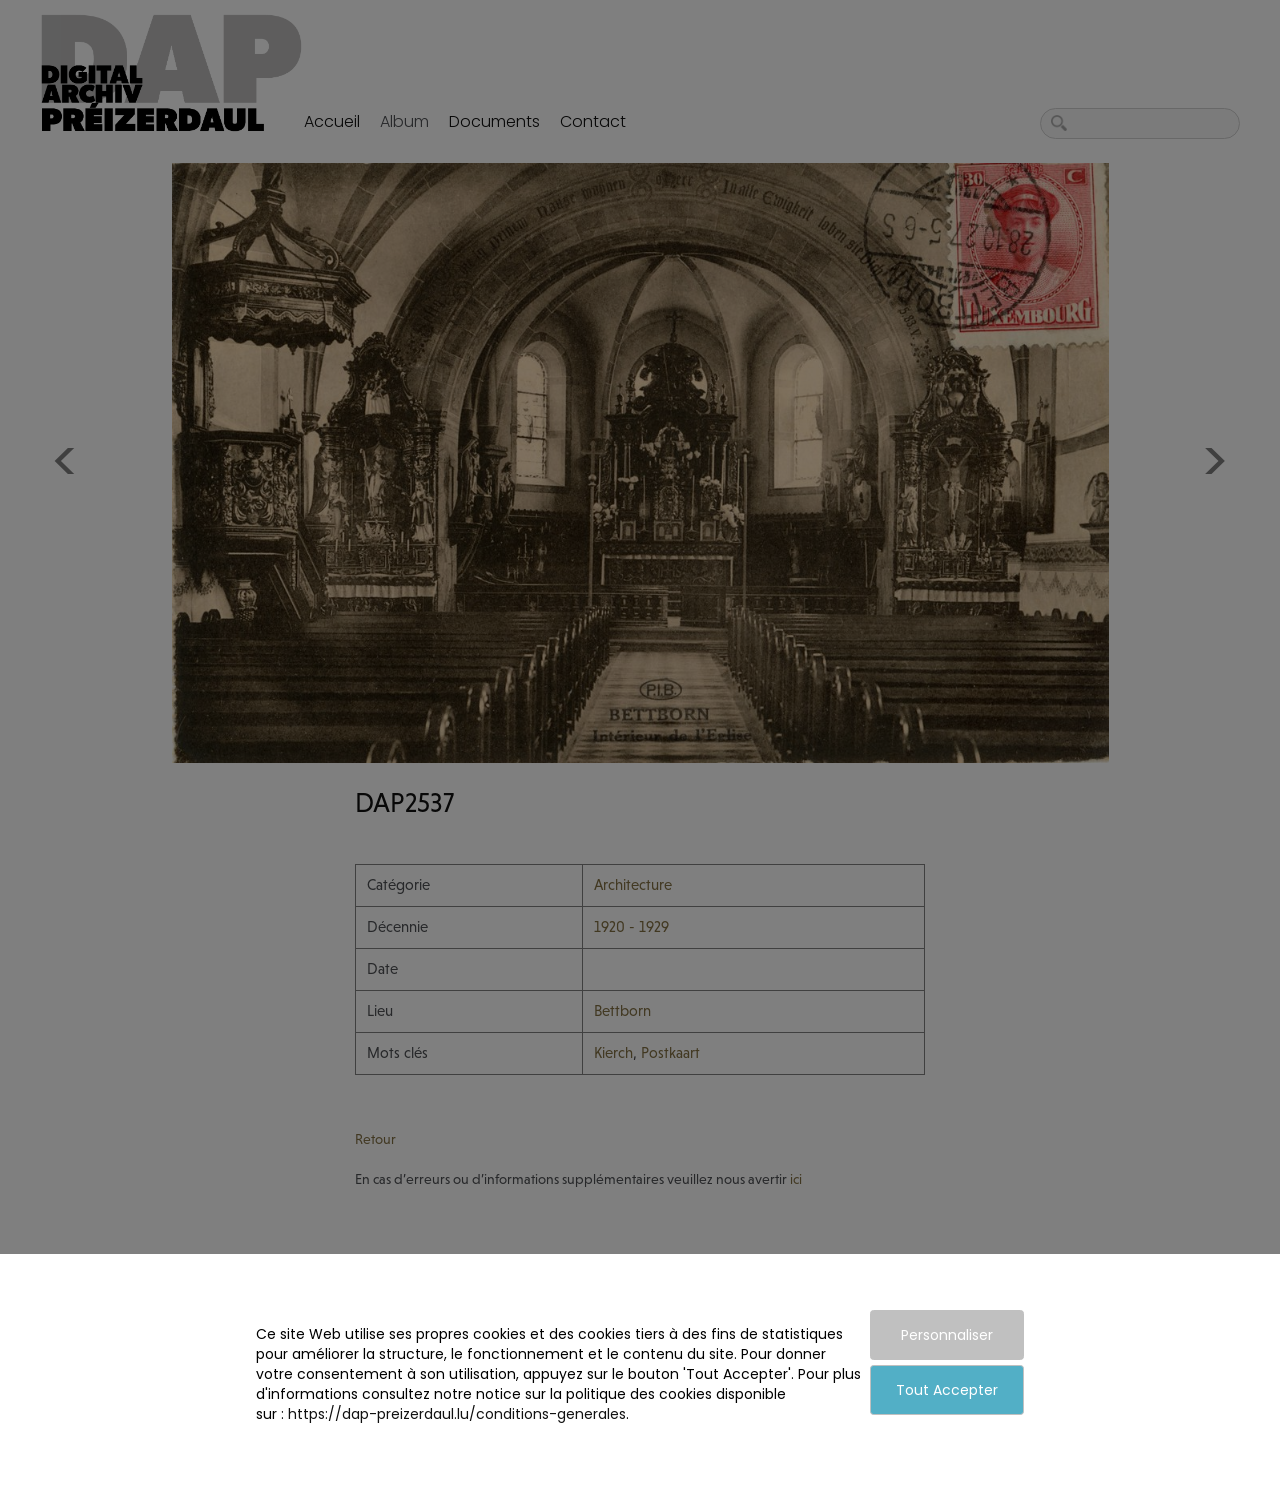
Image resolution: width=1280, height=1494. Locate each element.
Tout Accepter (947, 1390)
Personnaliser (947, 1335)
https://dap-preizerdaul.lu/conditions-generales (457, 1414)
